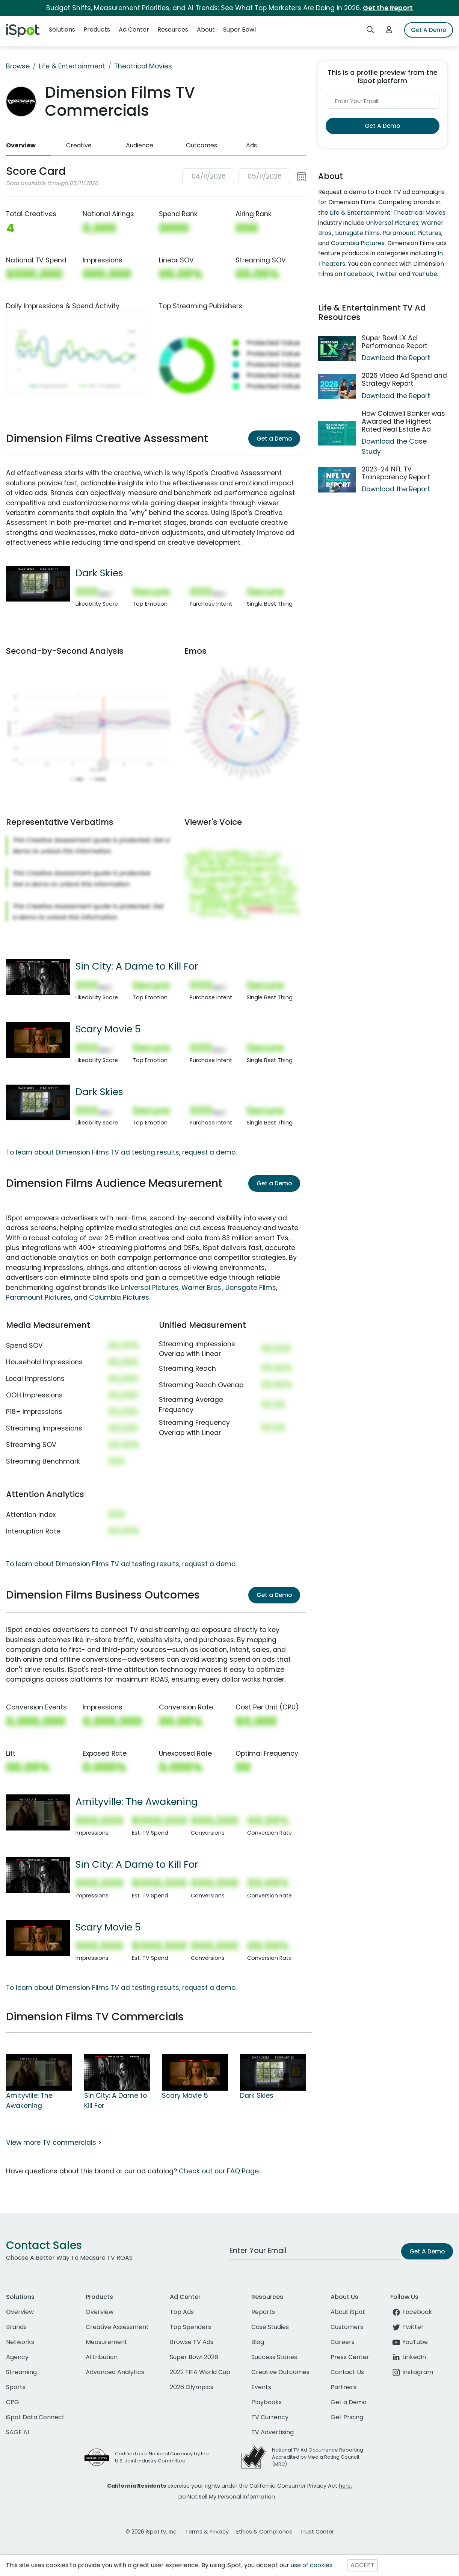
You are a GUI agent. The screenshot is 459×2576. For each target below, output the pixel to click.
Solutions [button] (62, 29)
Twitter (386, 274)
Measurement (106, 2342)
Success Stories (274, 2357)
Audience (139, 145)
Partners (343, 2387)
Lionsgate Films (250, 1287)
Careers (343, 2342)
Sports (16, 2387)
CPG (12, 2402)
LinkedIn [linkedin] (408, 2357)
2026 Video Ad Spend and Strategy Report (404, 379)
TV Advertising (272, 2432)
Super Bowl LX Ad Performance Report (394, 341)
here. (345, 2486)
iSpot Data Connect (35, 2417)
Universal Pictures (149, 1287)
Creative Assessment (117, 2327)
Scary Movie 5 (108, 1029)
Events (261, 2387)
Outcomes (201, 145)
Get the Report (388, 7)
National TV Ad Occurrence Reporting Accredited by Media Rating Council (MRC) (317, 2457)
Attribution (102, 2357)
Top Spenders (190, 2327)
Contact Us (347, 2372)
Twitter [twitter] (407, 2327)
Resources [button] (172, 29)
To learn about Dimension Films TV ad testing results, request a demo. (121, 1152)
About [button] (206, 29)
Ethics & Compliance (264, 2531)
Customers (347, 2327)
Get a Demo (274, 438)
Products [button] (96, 29)
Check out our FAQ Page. (219, 2171)
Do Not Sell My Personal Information (226, 2496)
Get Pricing (347, 2417)
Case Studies (270, 2327)
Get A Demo (428, 30)
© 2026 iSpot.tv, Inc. (151, 2531)
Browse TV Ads (191, 2342)
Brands (16, 2327)
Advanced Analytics (115, 2372)
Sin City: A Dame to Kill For (136, 966)
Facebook (358, 274)
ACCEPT (362, 2565)
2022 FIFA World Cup (200, 2372)
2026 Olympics (191, 2387)
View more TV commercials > (53, 2142)
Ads (251, 145)
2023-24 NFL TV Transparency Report (396, 473)
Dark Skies (99, 573)
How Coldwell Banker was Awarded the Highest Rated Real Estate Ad (403, 421)
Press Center (350, 2357)
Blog (257, 2342)
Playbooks (266, 2402)
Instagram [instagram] (411, 2372)
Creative (79, 145)
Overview (21, 145)
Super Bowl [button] (239, 29)
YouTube (424, 274)
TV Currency (269, 2417)
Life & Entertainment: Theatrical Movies (387, 212)
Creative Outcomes (280, 2372)
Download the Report (396, 357)
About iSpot (348, 2312)
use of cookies (311, 2565)
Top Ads (182, 2312)
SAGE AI (17, 2432)
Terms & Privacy (207, 2531)
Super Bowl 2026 (194, 2357)
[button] (244, 176)
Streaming (21, 2372)
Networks (20, 2342)
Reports (263, 2312)
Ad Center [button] (134, 29)
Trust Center (317, 2531)
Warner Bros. (201, 1287)
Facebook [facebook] (411, 2312)
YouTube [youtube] (409, 2342)
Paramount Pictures (38, 1297)
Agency (17, 2357)
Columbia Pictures (119, 1297)
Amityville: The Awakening (136, 1801)
